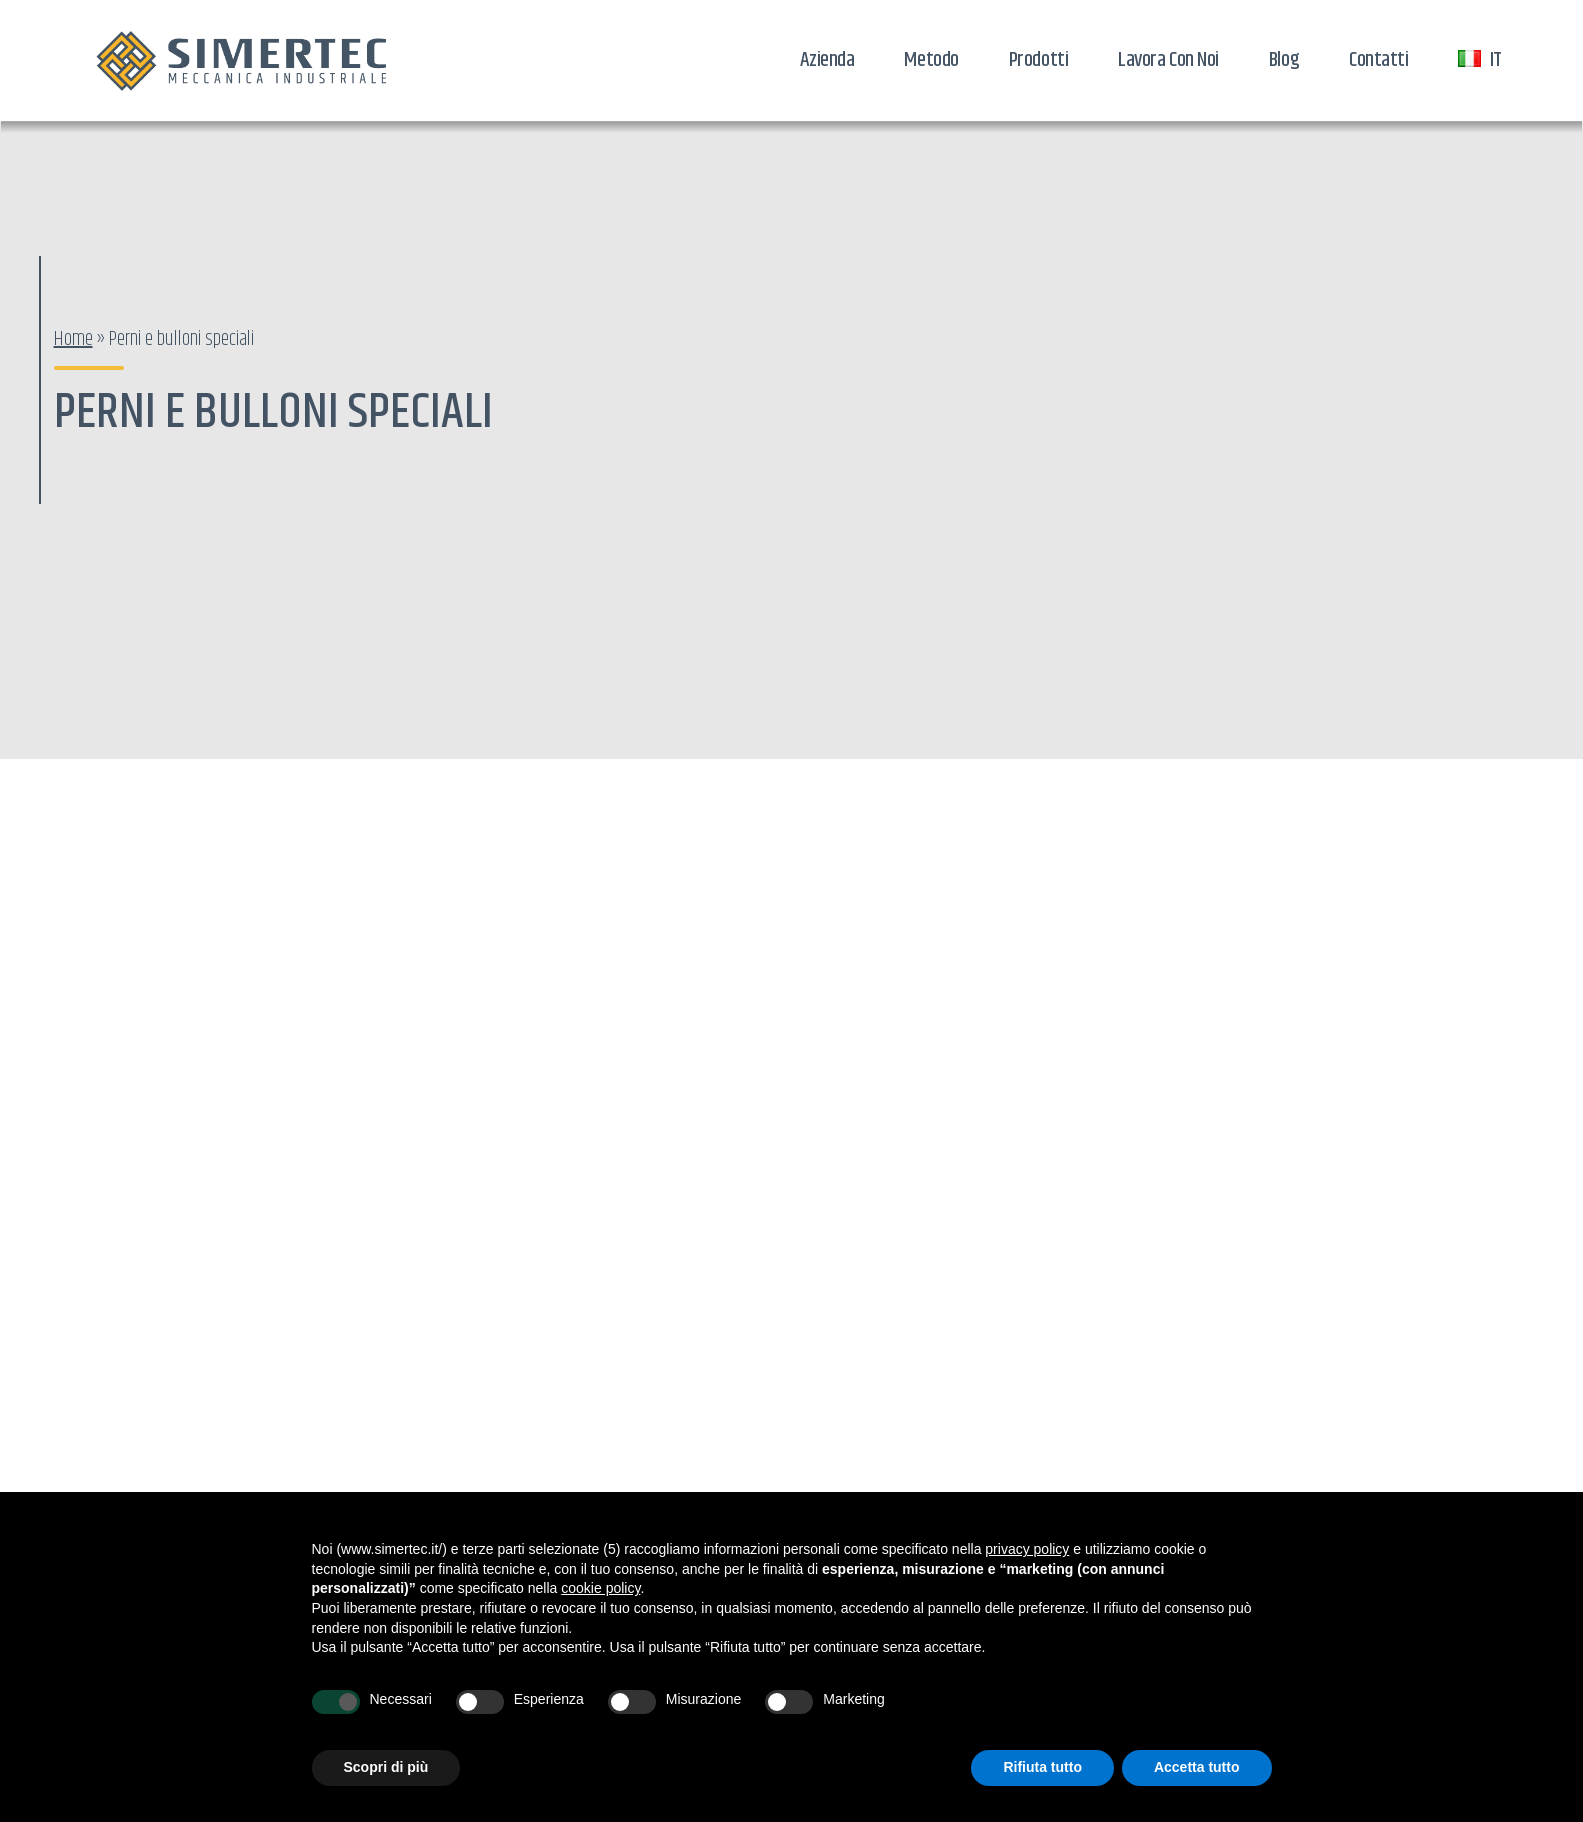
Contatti (1378, 60)
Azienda (827, 60)
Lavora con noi (1168, 60)
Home (73, 339)
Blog (1284, 60)
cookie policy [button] (600, 1588)
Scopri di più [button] (386, 1767)
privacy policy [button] (1027, 1549)
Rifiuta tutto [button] (1042, 1767)
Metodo (931, 60)
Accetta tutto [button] (1197, 1767)
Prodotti (1038, 60)
